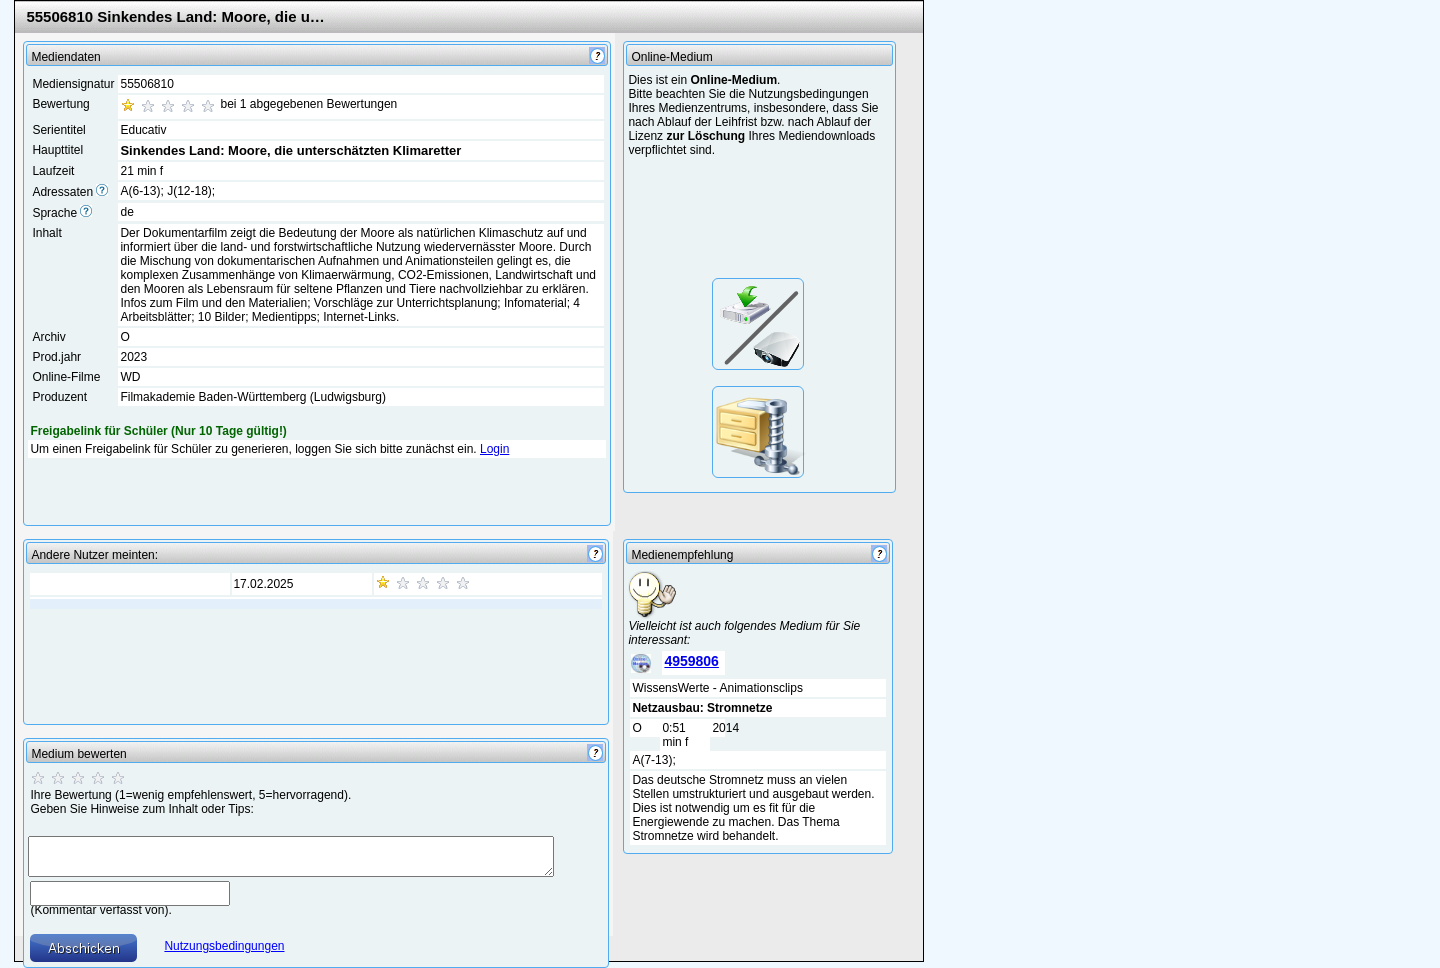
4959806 (691, 661)
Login (494, 449)
